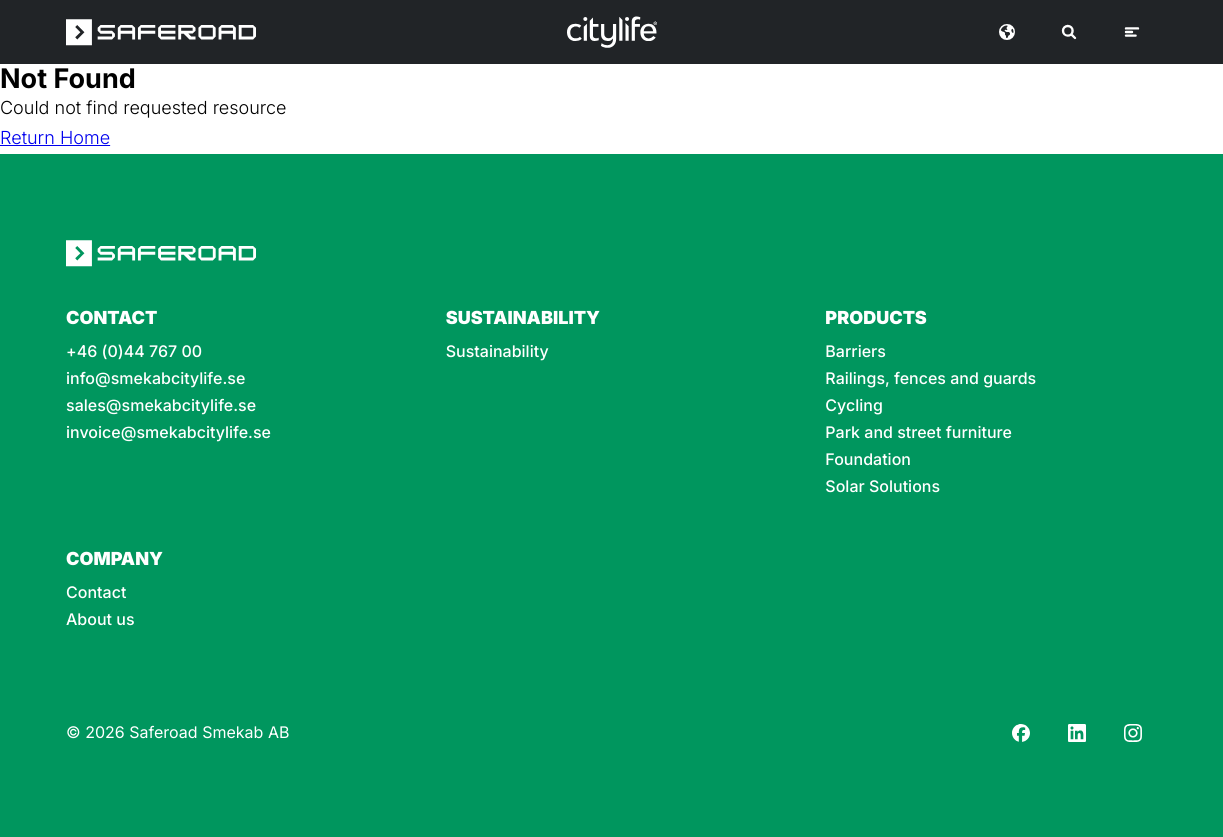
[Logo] (612, 32)
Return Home (55, 138)
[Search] (1069, 32)
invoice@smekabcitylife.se (168, 432)
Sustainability (497, 351)
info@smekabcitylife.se (155, 378)
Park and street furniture (918, 432)
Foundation (868, 459)
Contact (96, 592)
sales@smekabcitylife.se (161, 405)
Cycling (854, 405)
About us (100, 619)
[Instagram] (1133, 733)
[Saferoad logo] (161, 32)
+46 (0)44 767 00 (134, 351)
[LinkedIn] (1077, 733)
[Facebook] (1021, 733)
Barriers (855, 351)
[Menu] (1132, 32)
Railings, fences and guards (930, 378)
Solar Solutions (882, 486)
